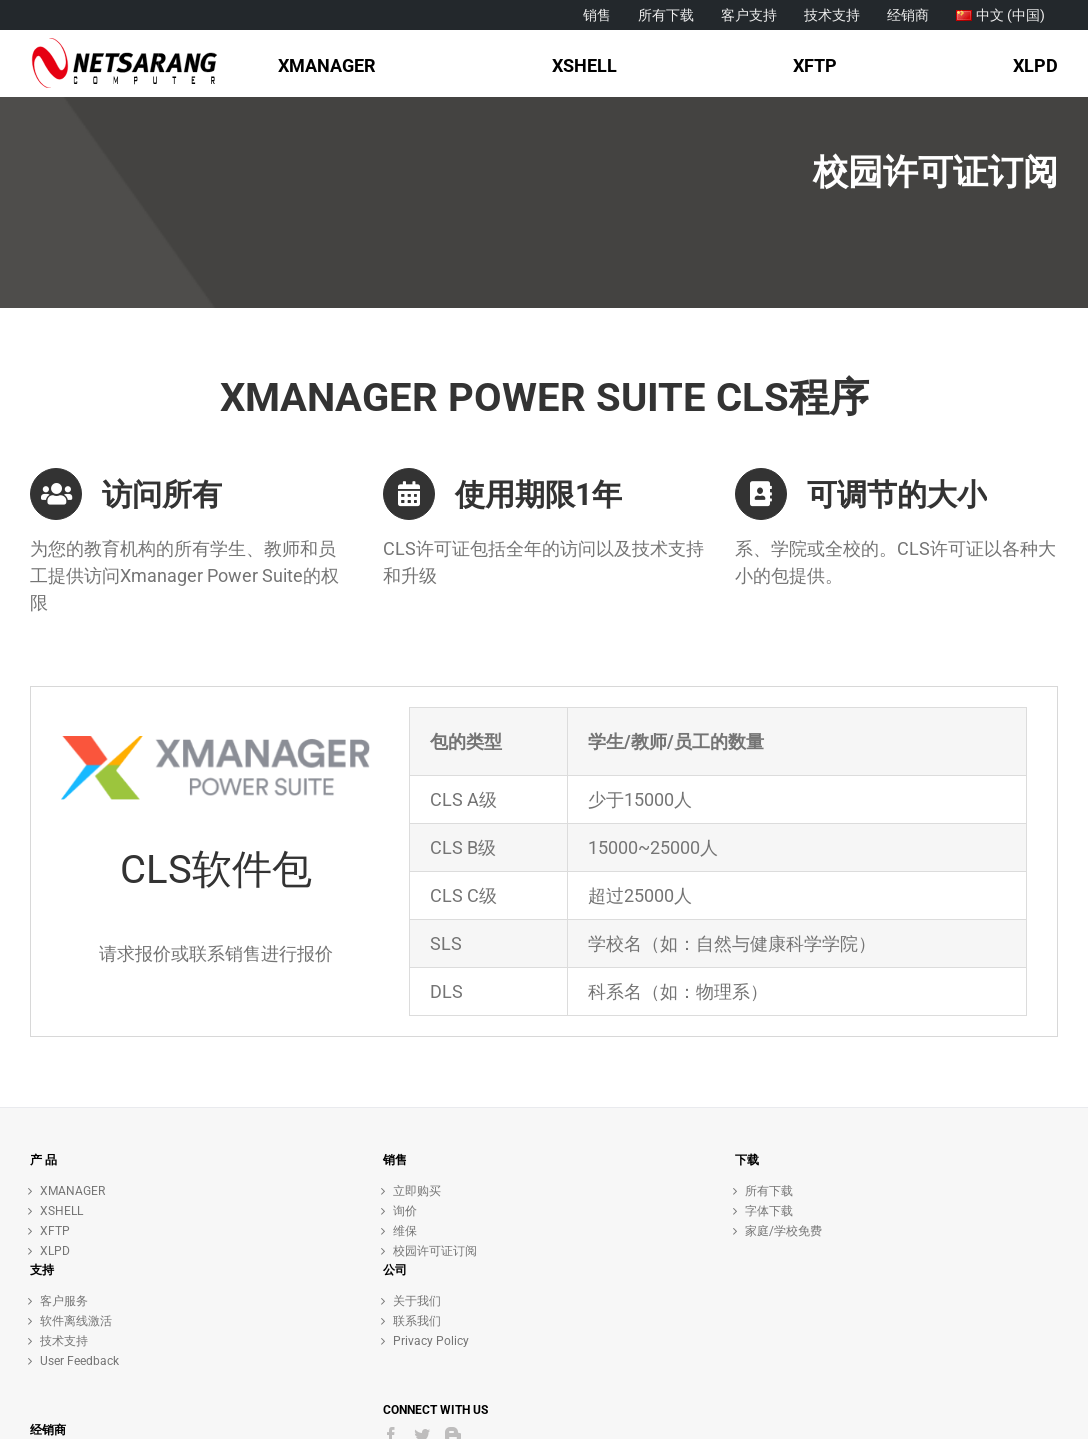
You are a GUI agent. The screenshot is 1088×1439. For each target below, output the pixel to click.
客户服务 (64, 1301)
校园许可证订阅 (435, 1251)
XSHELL (61, 1211)
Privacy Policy (431, 1341)
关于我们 (417, 1301)
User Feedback (79, 1361)
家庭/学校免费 (783, 1231)
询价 (405, 1211)
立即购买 (417, 1191)
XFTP (55, 1231)
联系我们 (417, 1321)
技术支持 (64, 1341)
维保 (405, 1231)
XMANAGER (72, 1191)
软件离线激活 (76, 1321)
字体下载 (769, 1211)
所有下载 (769, 1191)
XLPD (55, 1251)
